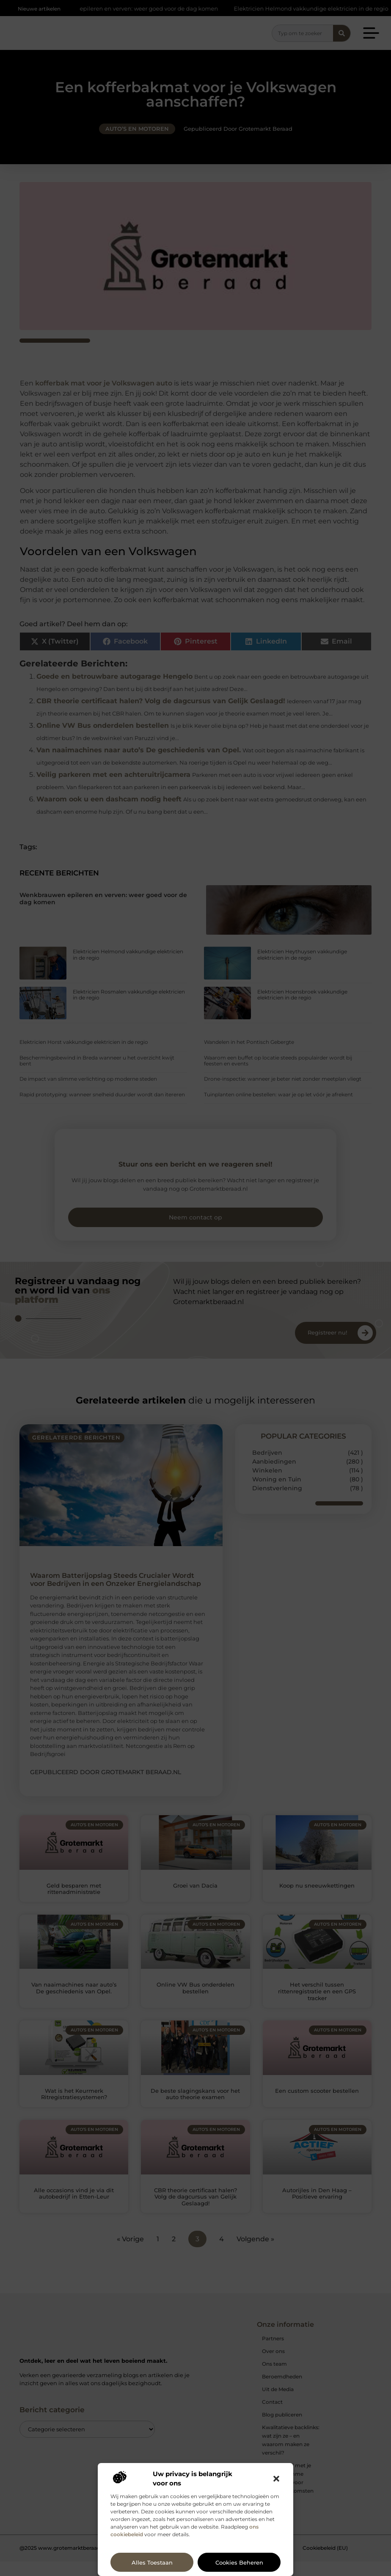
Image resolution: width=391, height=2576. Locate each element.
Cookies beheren (239, 2562)
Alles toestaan (152, 2562)
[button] (276, 2478)
